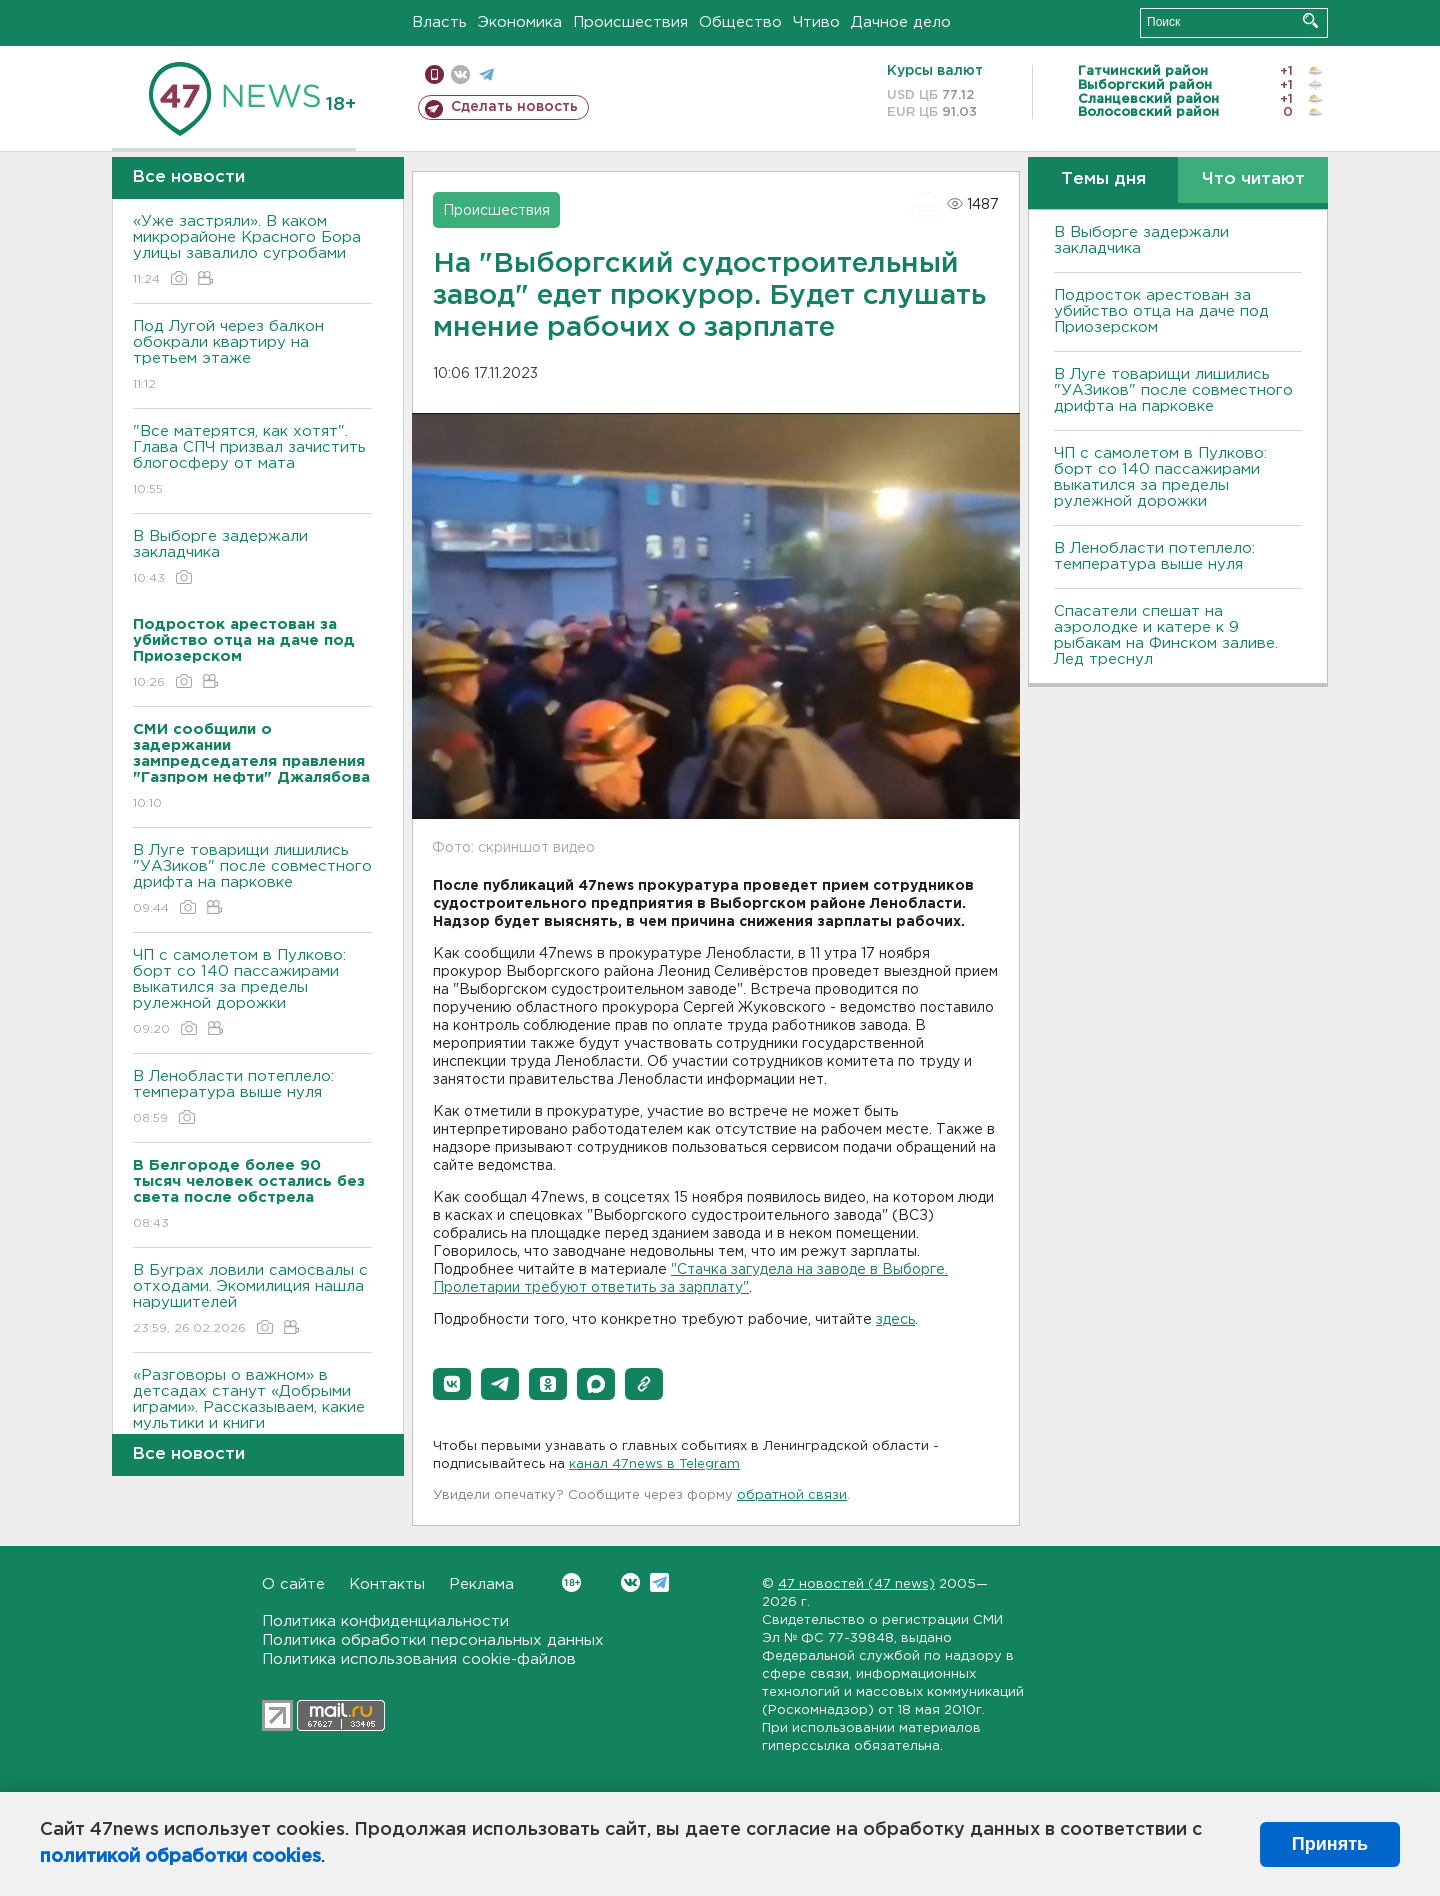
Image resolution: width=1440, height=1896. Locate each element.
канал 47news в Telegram (654, 1464)
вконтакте (460, 74)
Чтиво (816, 22)
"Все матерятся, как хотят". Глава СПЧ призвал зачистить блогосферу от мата (252, 461)
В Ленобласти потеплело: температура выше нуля (252, 1098)
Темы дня (1103, 179)
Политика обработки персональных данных (433, 1640)
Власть (439, 22)
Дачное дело (901, 22)
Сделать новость (514, 107)
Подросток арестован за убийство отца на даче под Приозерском (1161, 311)
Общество (740, 22)
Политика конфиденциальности (385, 1621)
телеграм (486, 74)
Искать (1310, 20)
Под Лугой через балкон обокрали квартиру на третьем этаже (252, 356)
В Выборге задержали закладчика (252, 558)
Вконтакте (571, 1582)
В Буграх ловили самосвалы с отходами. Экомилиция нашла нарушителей (252, 1300)
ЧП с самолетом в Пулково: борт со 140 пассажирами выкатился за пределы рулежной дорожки (252, 993)
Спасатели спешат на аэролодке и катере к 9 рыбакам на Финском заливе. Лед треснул (1166, 635)
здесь (895, 1320)
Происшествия (630, 22)
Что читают (1253, 179)
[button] (452, 1384)
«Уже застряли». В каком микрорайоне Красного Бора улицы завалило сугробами (252, 251)
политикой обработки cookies (180, 1857)
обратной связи (792, 1495)
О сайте (293, 1584)
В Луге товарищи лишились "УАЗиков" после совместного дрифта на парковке (252, 880)
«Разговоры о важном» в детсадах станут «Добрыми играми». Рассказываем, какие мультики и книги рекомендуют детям (252, 1421)
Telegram (659, 1582)
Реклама (481, 1584)
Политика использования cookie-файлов (419, 1659)
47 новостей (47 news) (856, 1584)
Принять (1330, 1844)
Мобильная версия (434, 74)
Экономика (520, 22)
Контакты (387, 1584)
